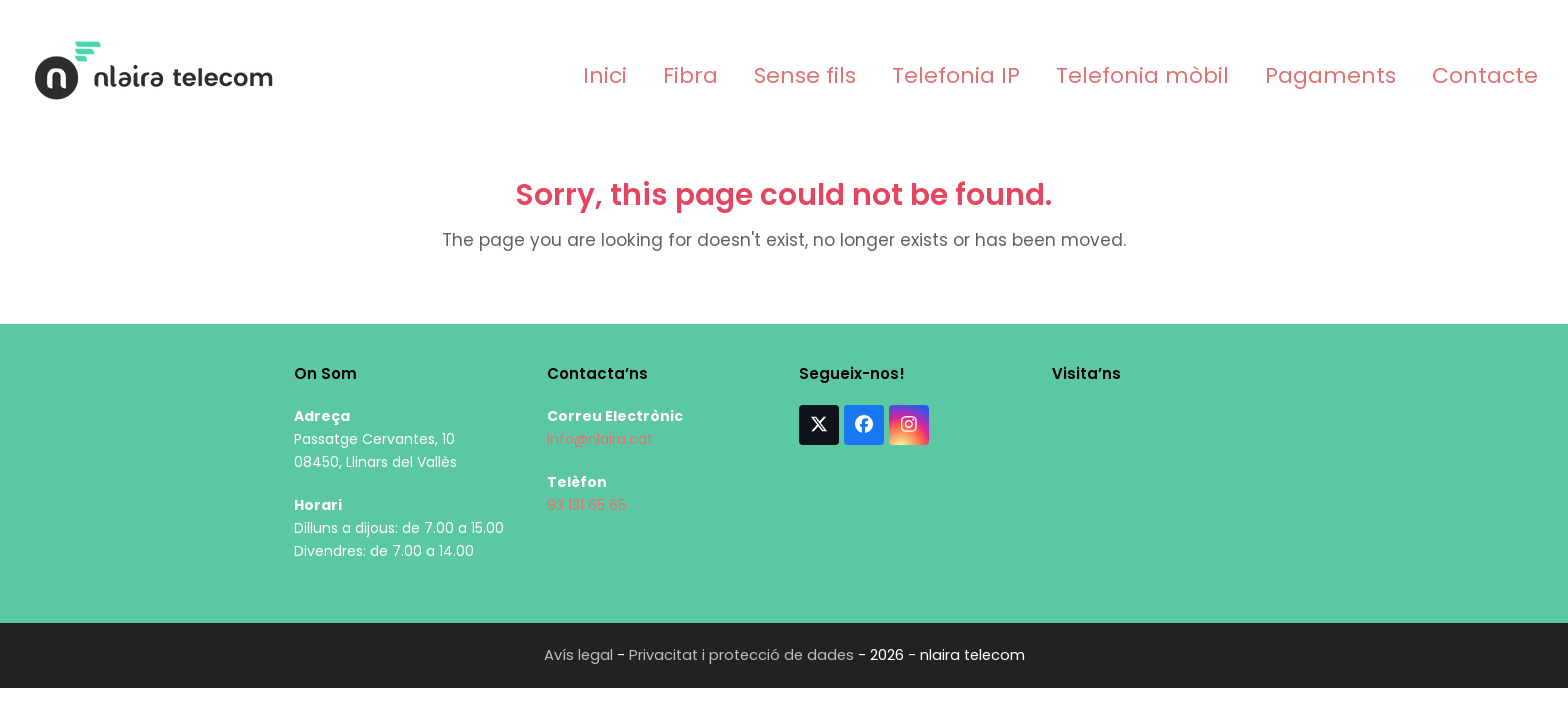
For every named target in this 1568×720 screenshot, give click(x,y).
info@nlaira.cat (600, 439)
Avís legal (578, 655)
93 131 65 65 (586, 505)
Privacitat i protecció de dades (741, 655)
